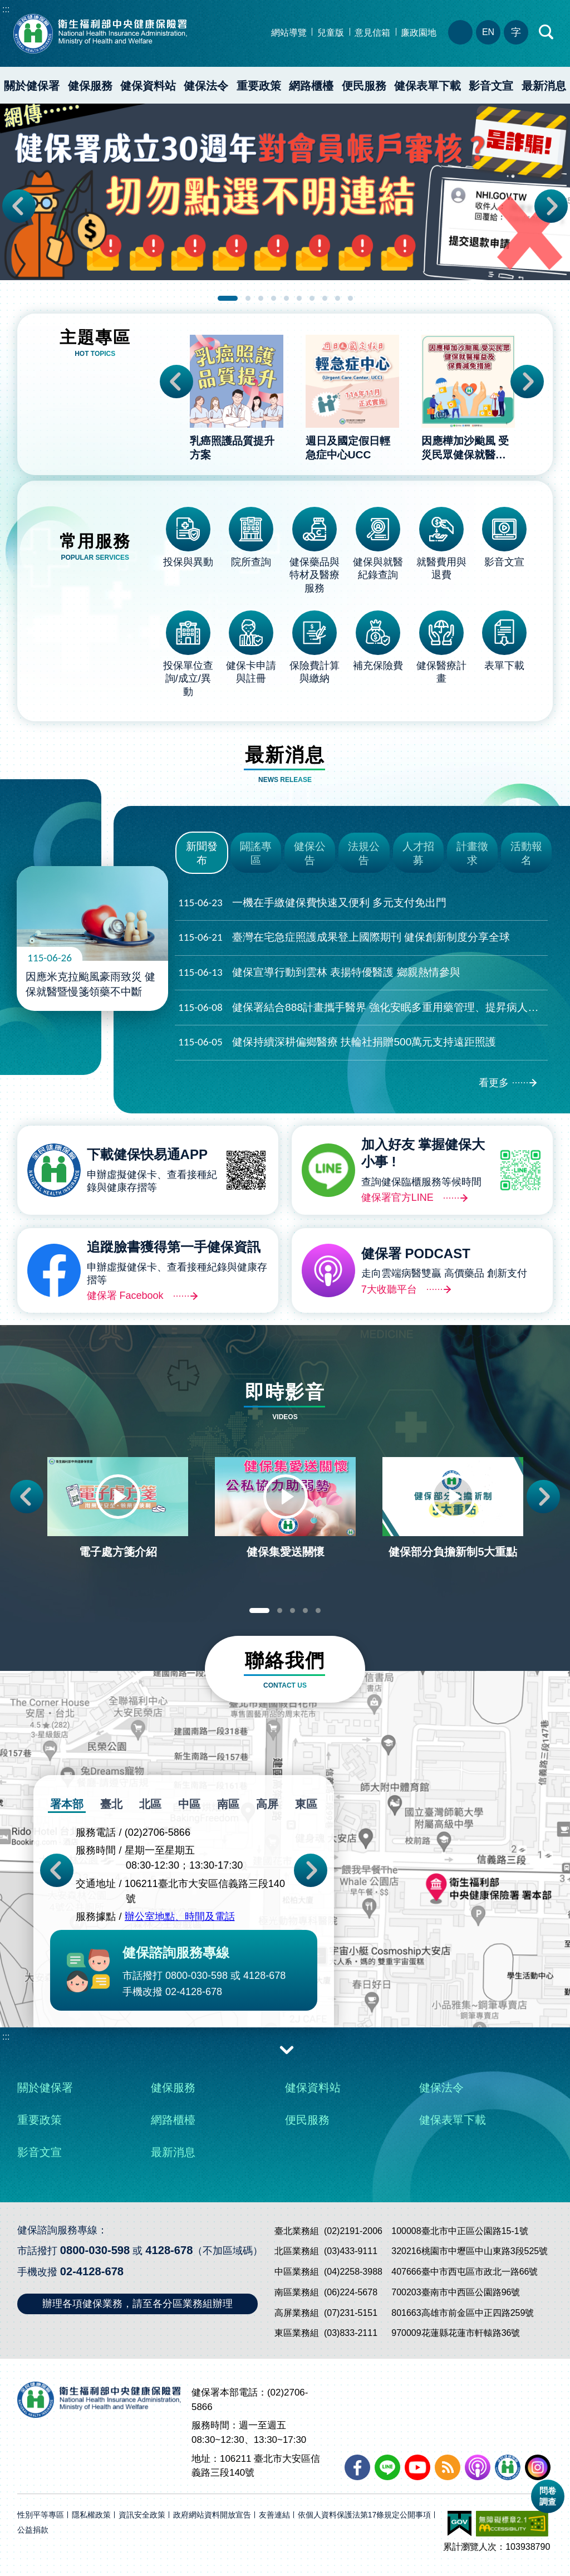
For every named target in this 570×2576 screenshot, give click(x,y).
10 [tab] (350, 298)
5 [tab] (286, 298)
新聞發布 (202, 853)
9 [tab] (337, 298)
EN (488, 32)
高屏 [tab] (267, 1804)
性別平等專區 (40, 2515)
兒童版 (330, 32)
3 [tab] (260, 298)
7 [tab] (312, 298)
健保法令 (206, 86)
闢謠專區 (256, 853)
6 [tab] (299, 298)
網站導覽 (289, 32)
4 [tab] (273, 298)
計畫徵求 (472, 853)
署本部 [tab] (66, 1804)
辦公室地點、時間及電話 (180, 1916)
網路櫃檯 (311, 86)
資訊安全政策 (142, 2515)
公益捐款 (32, 2530)
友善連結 (274, 2515)
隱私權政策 (91, 2515)
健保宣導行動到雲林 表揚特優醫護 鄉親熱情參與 (319, 973)
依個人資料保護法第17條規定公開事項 (364, 2515)
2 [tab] (247, 298)
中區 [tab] (189, 1804)
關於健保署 (32, 86)
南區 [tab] (228, 1804)
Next (551, 206)
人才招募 (418, 853)
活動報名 (526, 853)
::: (5, 9)
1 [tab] (228, 298)
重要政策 (259, 86)
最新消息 (173, 2152)
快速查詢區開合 (546, 32)
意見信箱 (372, 32)
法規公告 (364, 853)
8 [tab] (324, 298)
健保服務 (90, 86)
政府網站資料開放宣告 (212, 2515)
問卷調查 (547, 2496)
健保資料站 (148, 86)
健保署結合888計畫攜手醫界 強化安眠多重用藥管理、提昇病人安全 (363, 1008)
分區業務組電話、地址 (460, 32)
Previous (19, 206)
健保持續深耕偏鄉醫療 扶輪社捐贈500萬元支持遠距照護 (337, 1042)
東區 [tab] (306, 1804)
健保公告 (310, 853)
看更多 (494, 1082)
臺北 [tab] (111, 1804)
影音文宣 (491, 86)
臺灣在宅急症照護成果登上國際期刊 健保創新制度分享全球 (344, 938)
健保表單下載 (427, 86)
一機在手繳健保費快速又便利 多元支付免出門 (312, 903)
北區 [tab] (150, 1804)
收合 (286, 2049)
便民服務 (364, 86)
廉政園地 (418, 32)
